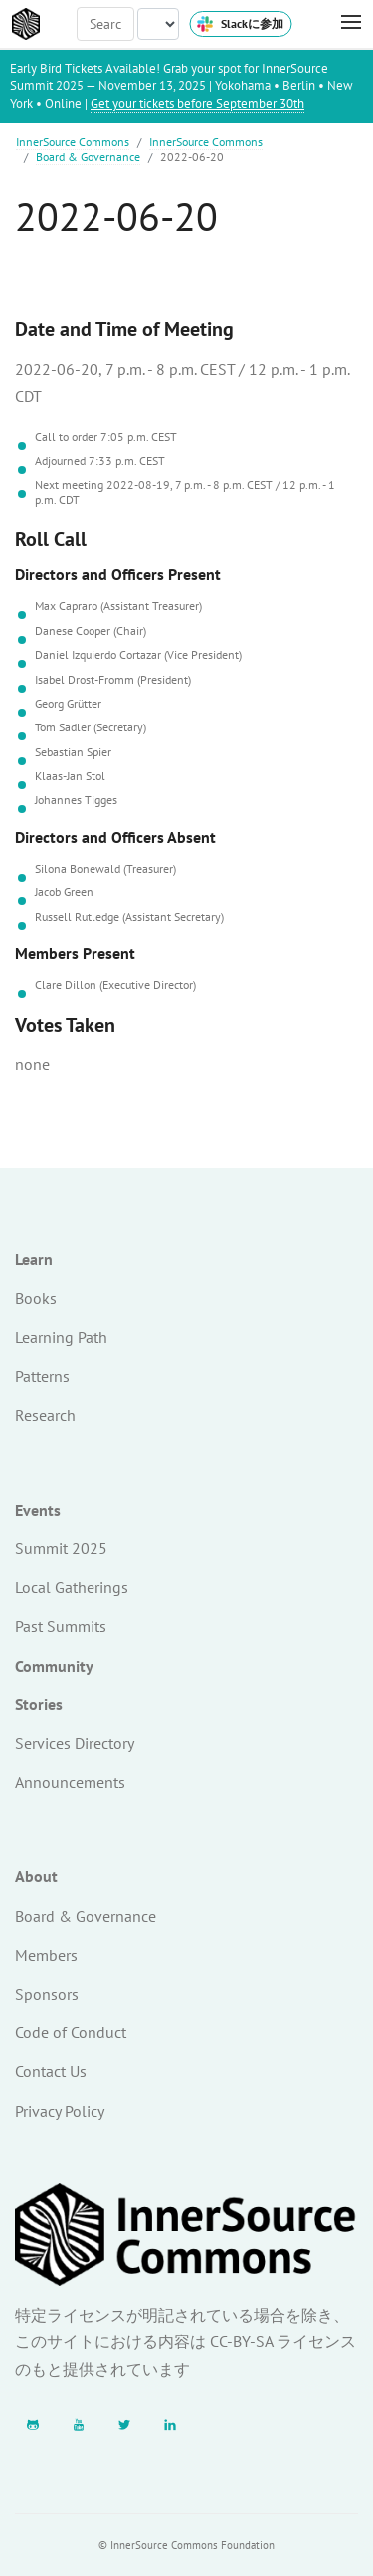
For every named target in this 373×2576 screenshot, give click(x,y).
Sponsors (47, 1994)
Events (38, 1510)
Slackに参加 (240, 24)
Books (36, 1298)
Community (54, 1666)
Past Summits (60, 1626)
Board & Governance (88, 156)
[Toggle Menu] (341, 23)
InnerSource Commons (72, 141)
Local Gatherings (71, 1587)
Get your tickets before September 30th (197, 103)
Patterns (42, 1376)
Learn (34, 1259)
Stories (39, 1704)
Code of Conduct (70, 2032)
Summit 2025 (61, 1548)
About (36, 1876)
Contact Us (51, 2071)
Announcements (70, 1782)
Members (46, 1955)
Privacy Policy (59, 2111)
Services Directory (74, 1743)
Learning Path (61, 1337)
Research (45, 1415)
